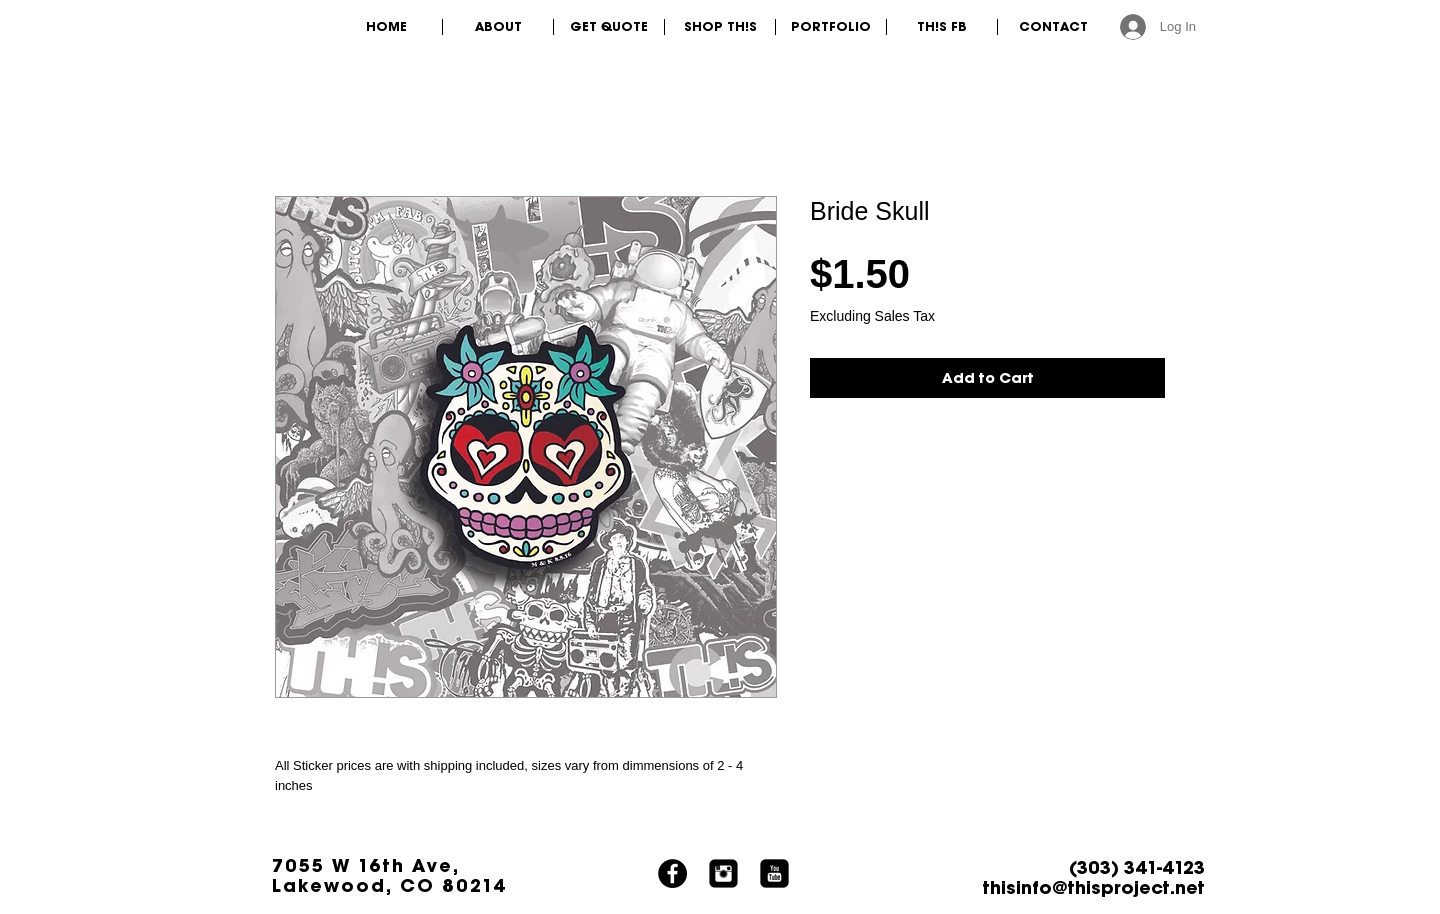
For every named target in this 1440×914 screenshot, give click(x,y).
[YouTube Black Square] (774, 873)
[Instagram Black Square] (723, 873)
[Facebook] (672, 873)
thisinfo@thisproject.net (1094, 887)
